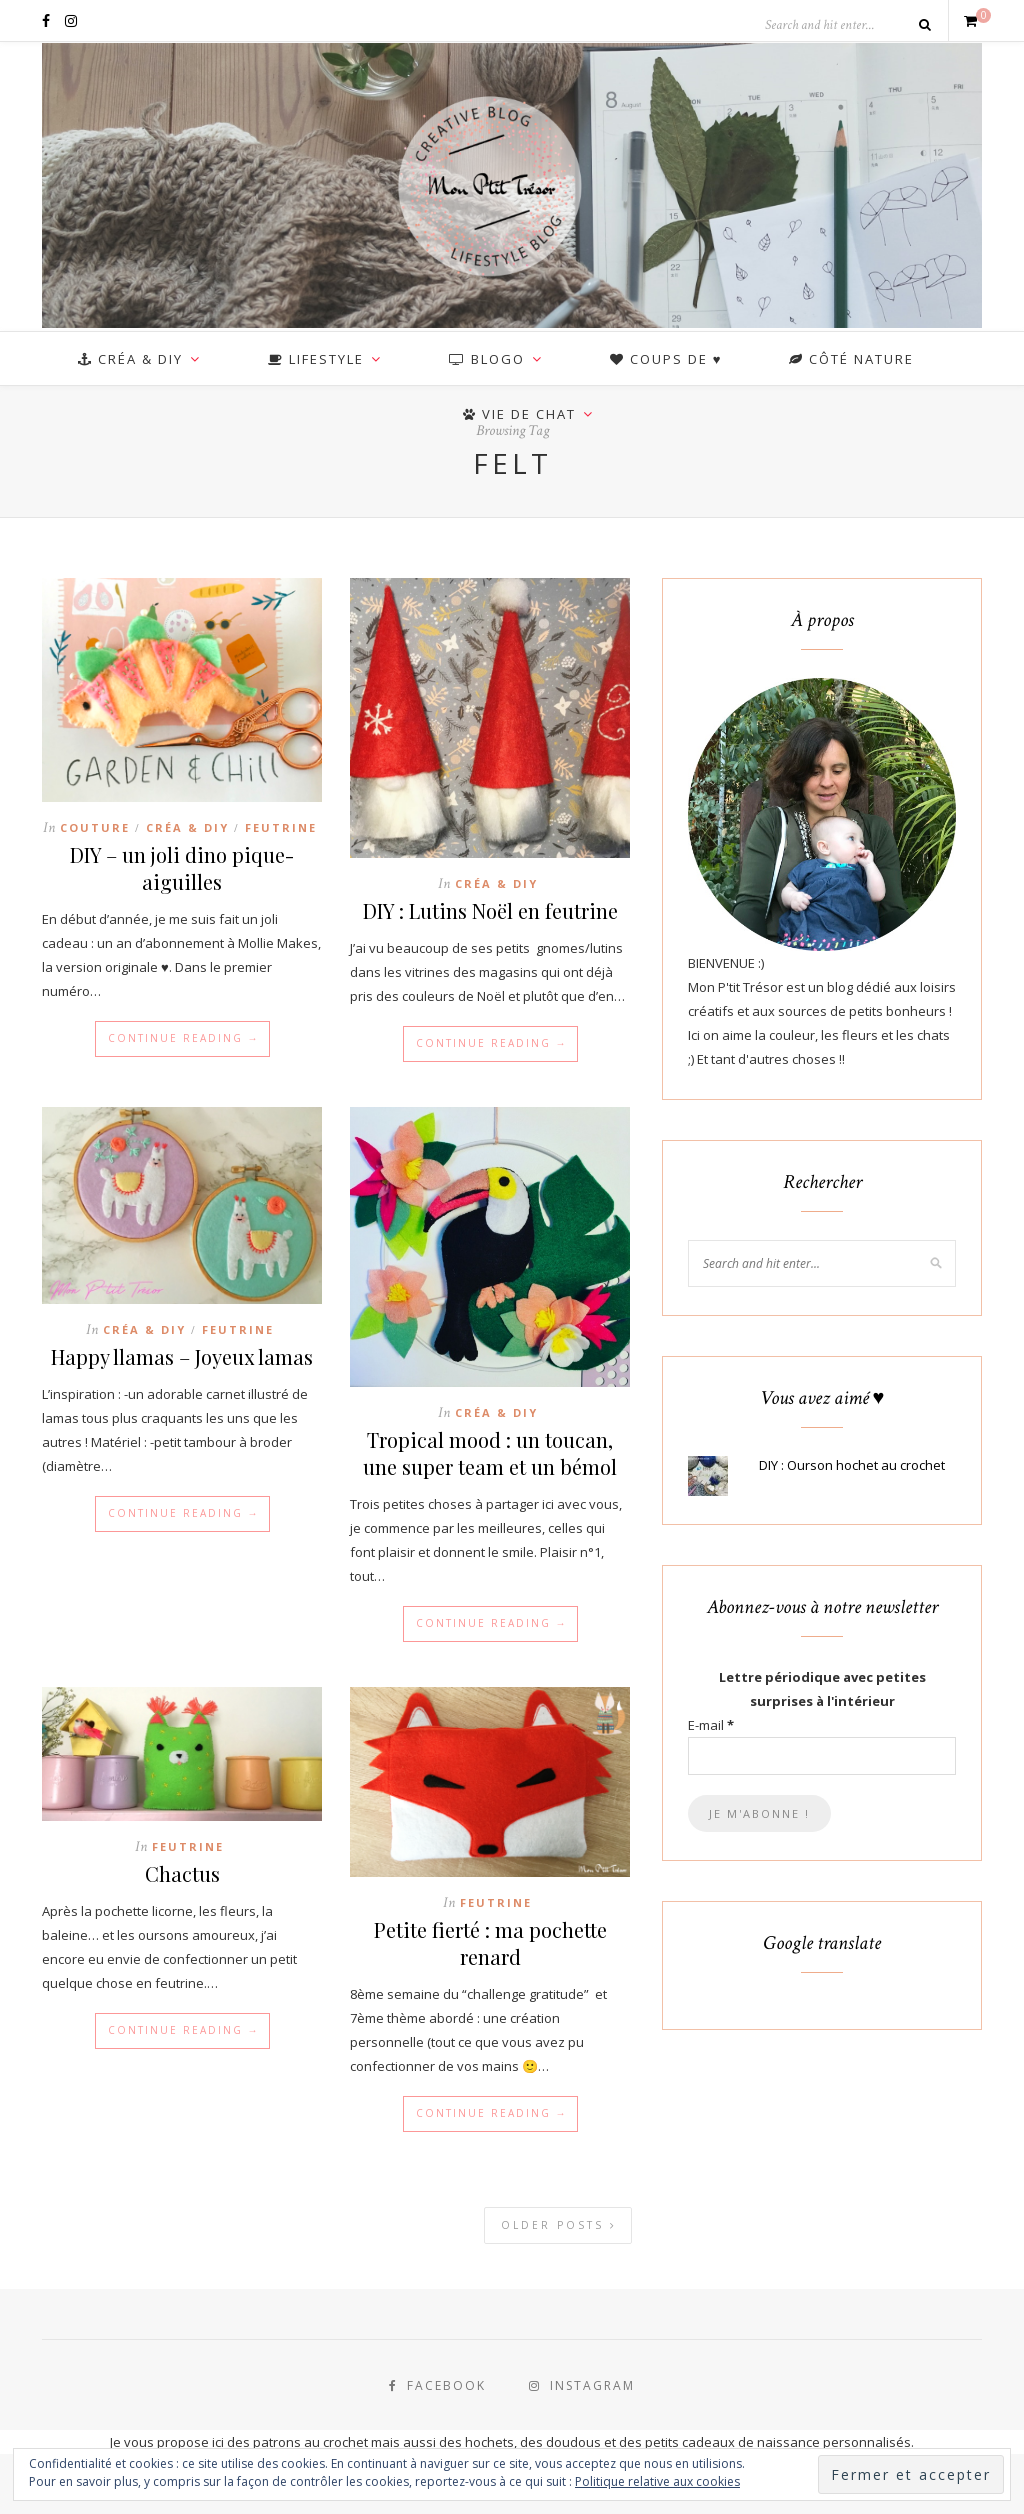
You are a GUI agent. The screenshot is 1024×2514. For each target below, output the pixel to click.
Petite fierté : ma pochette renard (490, 1943)
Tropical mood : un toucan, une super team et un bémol (490, 1453)
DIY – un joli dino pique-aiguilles (182, 868)
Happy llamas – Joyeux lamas (182, 1356)
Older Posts (559, 2225)
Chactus (182, 1873)
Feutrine (281, 827)
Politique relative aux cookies (657, 2481)
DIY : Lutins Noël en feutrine (490, 910)
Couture (95, 827)
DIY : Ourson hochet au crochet (852, 1465)
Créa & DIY (187, 827)
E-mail (711, 1725)
